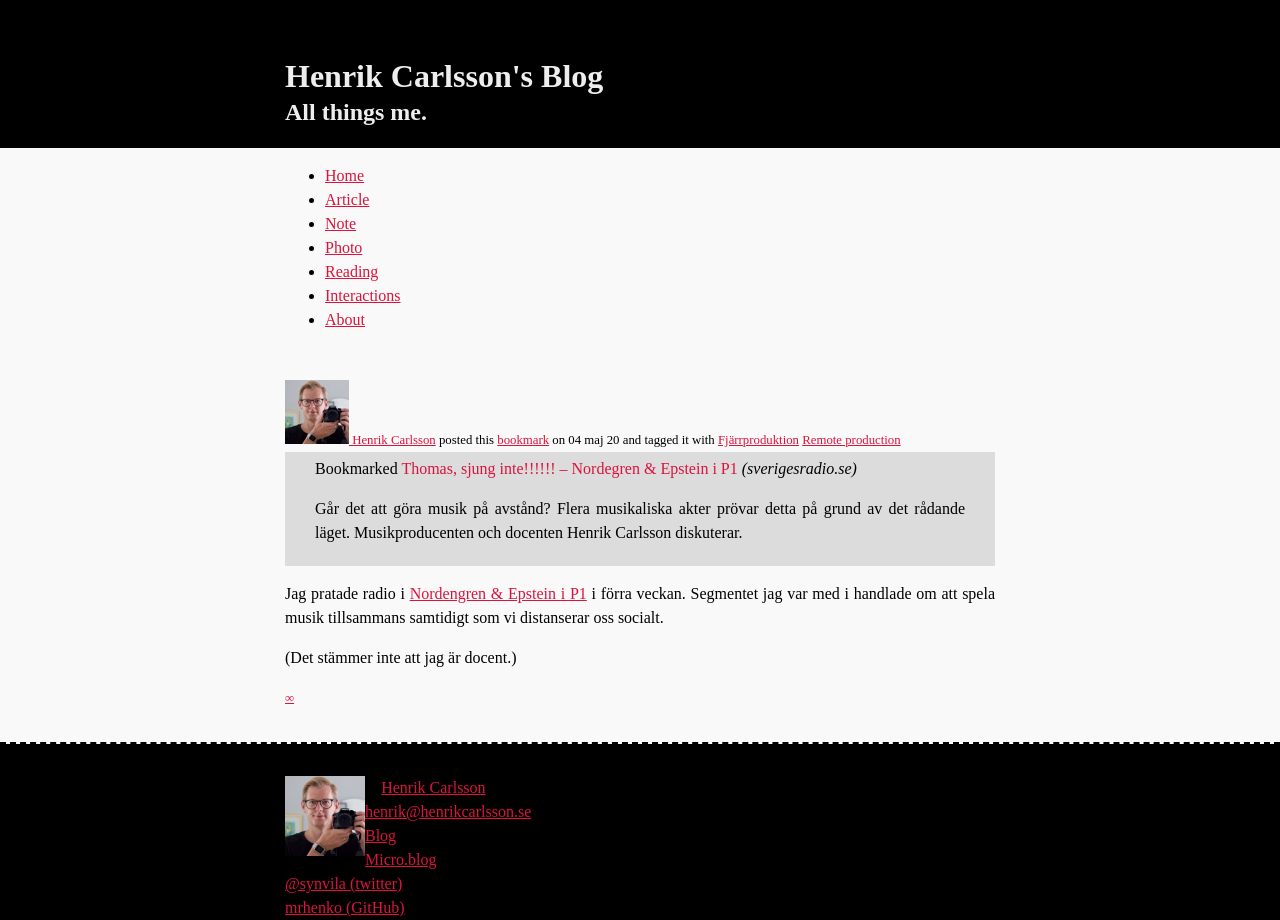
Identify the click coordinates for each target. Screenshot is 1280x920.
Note (340, 223)
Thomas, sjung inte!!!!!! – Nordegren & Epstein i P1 (569, 468)
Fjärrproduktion (758, 440)
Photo (343, 247)
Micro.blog (401, 859)
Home (344, 175)
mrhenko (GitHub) (345, 907)
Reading (351, 271)
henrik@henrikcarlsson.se (448, 811)
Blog (380, 835)
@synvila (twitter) (343, 883)
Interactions (363, 295)
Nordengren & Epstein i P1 (498, 593)
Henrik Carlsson (360, 440)
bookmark (523, 440)
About (345, 319)
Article (347, 199)
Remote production (851, 440)
